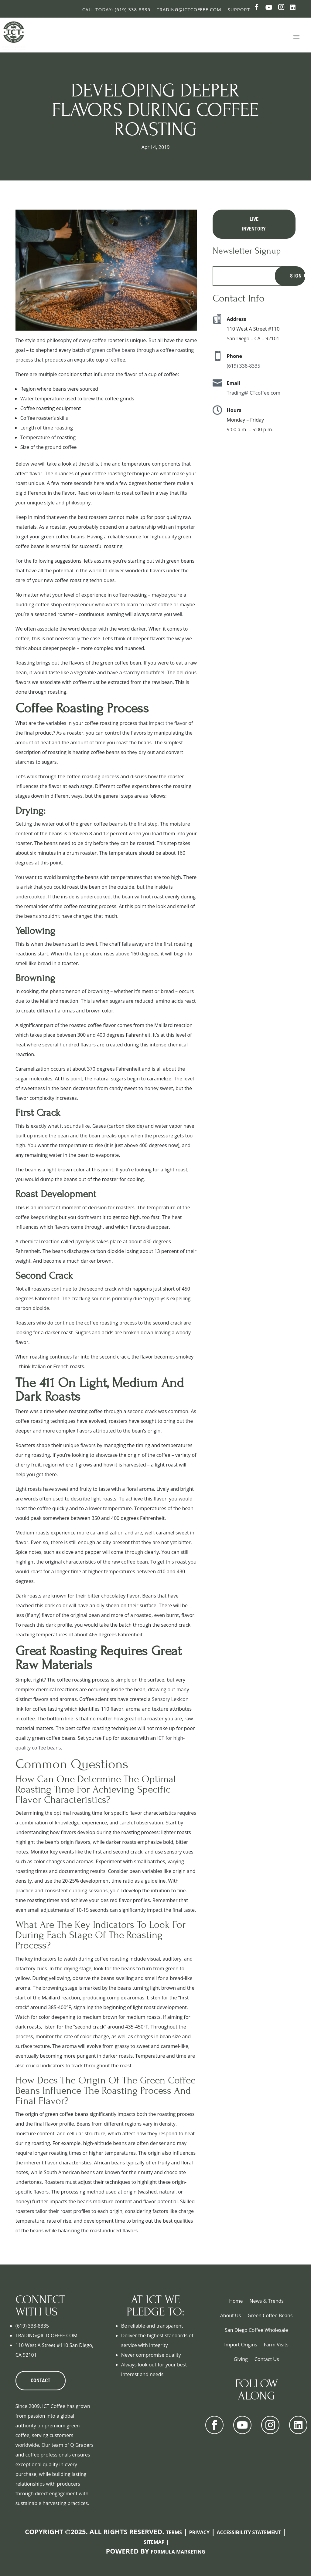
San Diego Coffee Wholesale (256, 2330)
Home (236, 2301)
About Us (230, 2315)
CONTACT (40, 2380)
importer (185, 527)
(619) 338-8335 (243, 365)
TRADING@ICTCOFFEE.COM (46, 2335)
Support (239, 9)
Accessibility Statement (249, 2532)
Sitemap (154, 2542)
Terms (174, 2532)
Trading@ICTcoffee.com (254, 392)
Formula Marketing (178, 2551)
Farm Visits (276, 2344)
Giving (241, 2359)
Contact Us (267, 2359)
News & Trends (266, 2301)
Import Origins (240, 2344)
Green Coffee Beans (270, 2315)
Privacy (199, 2532)
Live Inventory (254, 224)
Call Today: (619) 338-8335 (116, 9)
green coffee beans (113, 350)
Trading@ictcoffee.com (189, 9)
